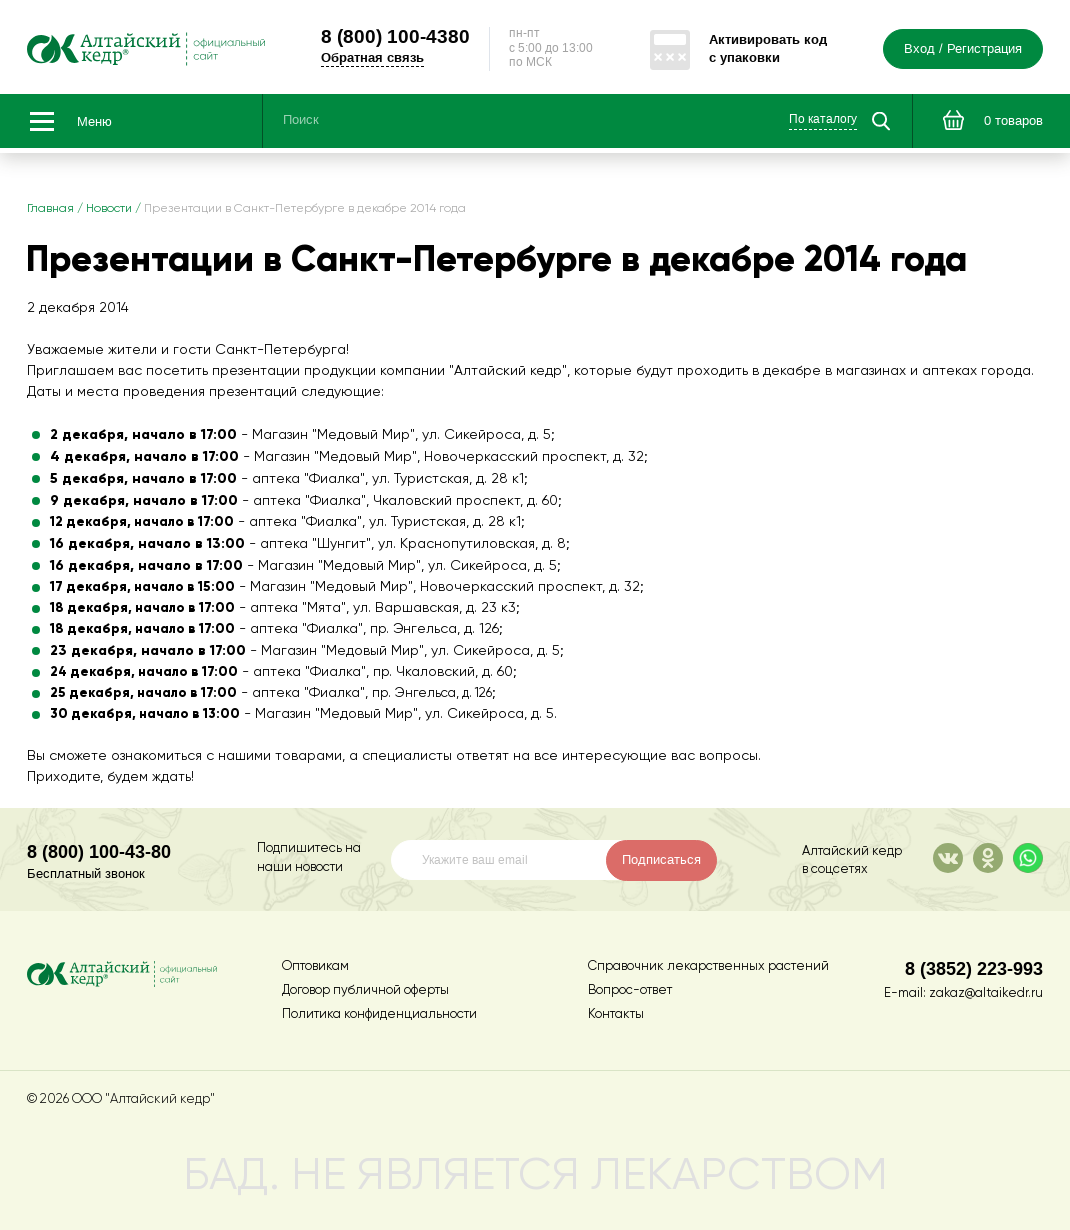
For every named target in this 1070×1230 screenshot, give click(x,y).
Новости (109, 209)
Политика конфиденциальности (379, 1014)
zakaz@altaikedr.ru (986, 993)
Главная (50, 209)
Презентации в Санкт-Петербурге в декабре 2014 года (305, 209)
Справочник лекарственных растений (708, 966)
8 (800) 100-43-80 (99, 851)
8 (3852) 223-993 (974, 968)
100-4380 (395, 36)
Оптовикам (315, 966)
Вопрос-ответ (630, 990)
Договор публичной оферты (365, 990)
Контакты (616, 1014)
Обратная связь (372, 57)
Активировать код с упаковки (768, 48)
